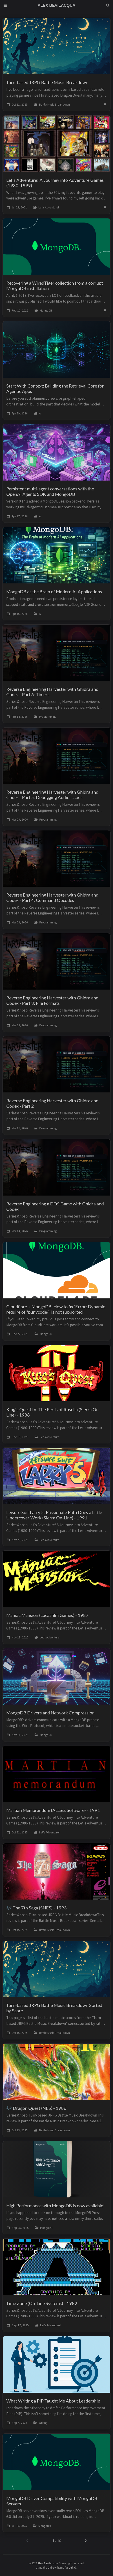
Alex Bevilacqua (48, 2563)
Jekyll (73, 2567)
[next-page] (85, 2540)
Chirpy (52, 2567)
